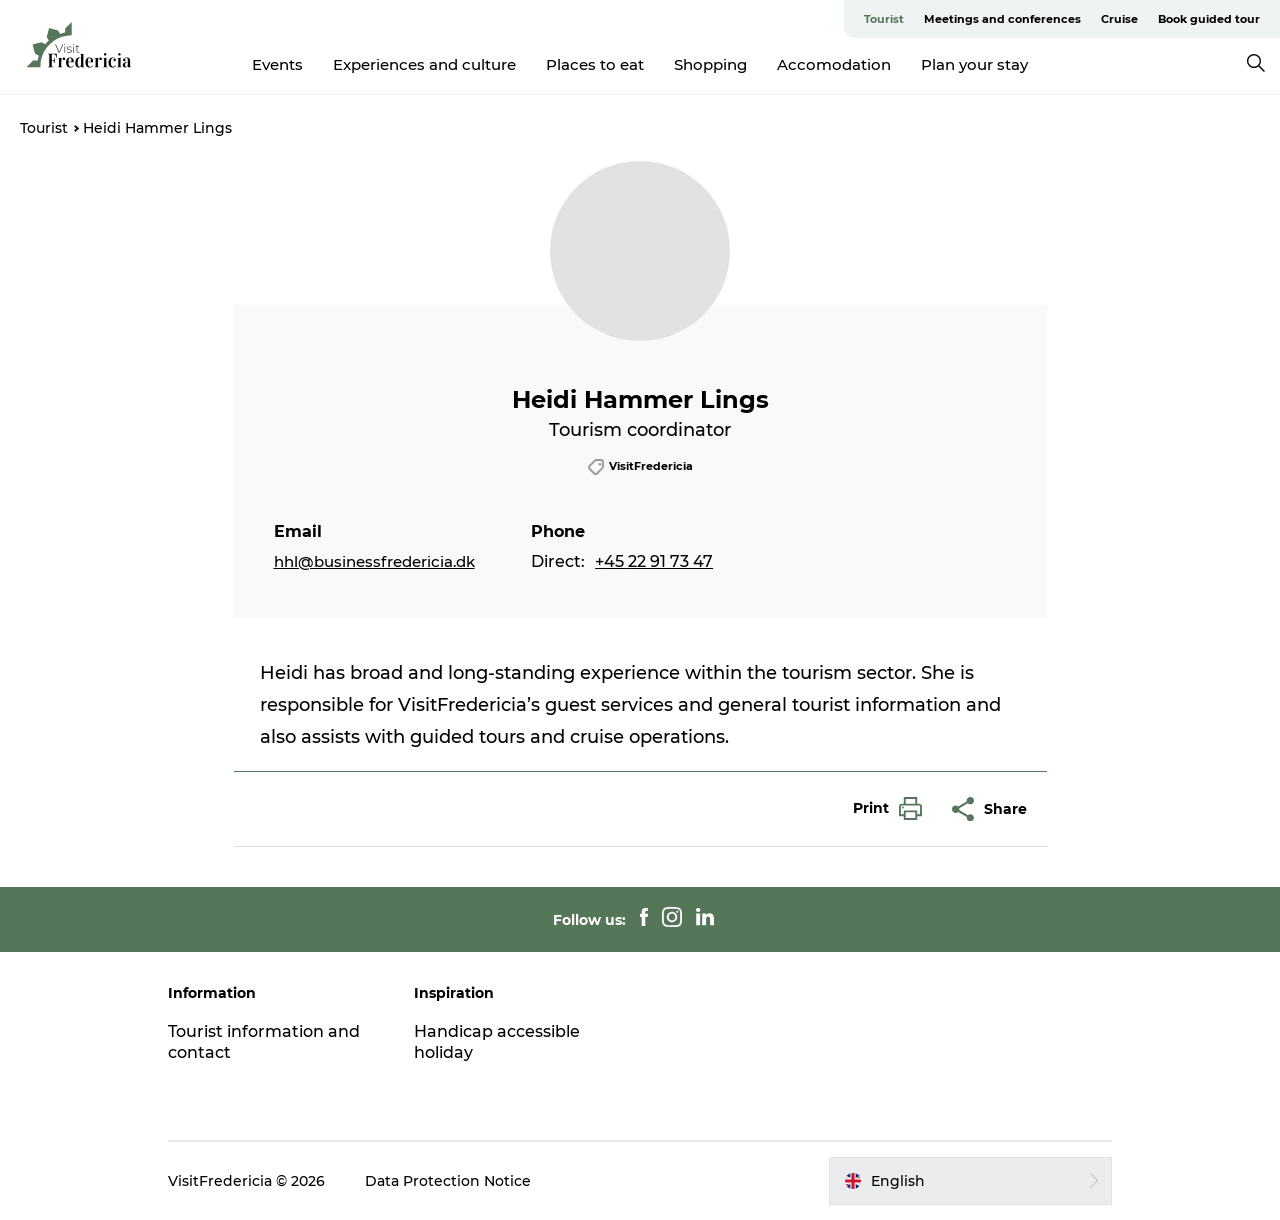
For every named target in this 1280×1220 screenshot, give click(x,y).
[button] (882, 808)
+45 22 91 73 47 (654, 561)
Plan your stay (974, 64)
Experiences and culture (424, 64)
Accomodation (834, 64)
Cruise (1119, 19)
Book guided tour (1209, 19)
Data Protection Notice (448, 1181)
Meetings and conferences (1002, 19)
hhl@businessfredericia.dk (374, 561)
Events (277, 64)
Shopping (710, 64)
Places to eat (595, 64)
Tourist (884, 19)
